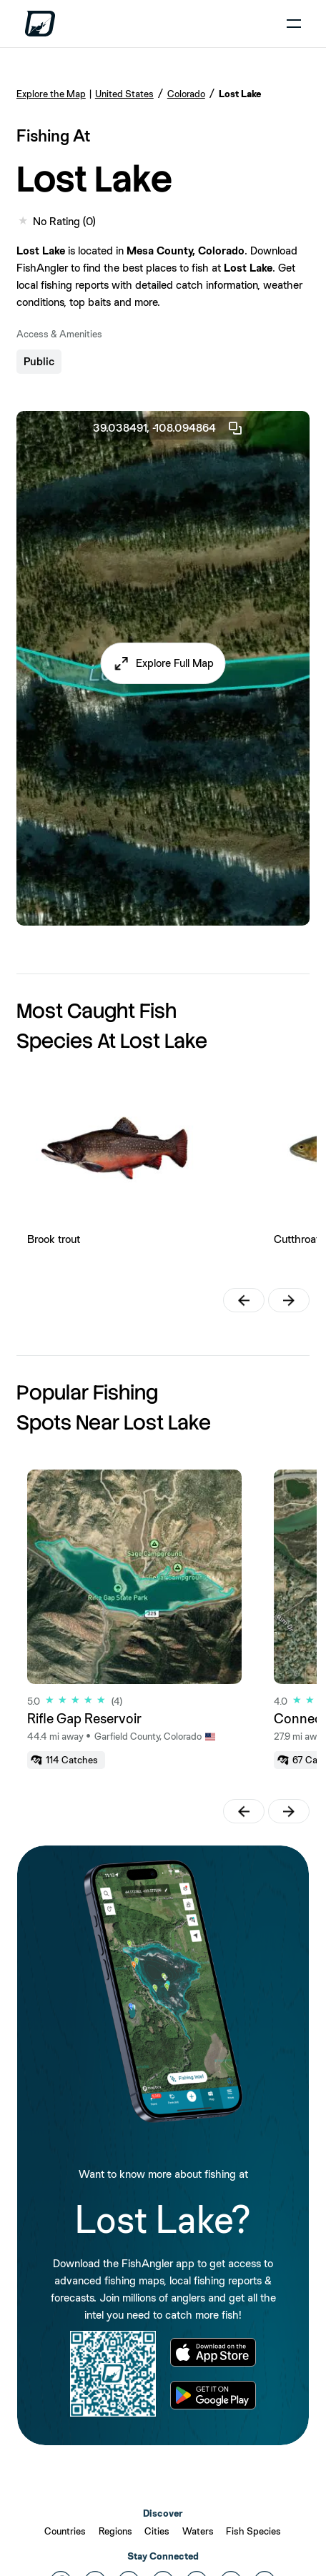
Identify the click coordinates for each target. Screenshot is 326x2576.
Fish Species (253, 2531)
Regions (115, 2531)
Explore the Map (51, 93)
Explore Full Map (175, 662)
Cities (156, 2531)
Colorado (186, 93)
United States (124, 93)
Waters (198, 2531)
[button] (163, 663)
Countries (65, 2531)
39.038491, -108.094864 (168, 428)
